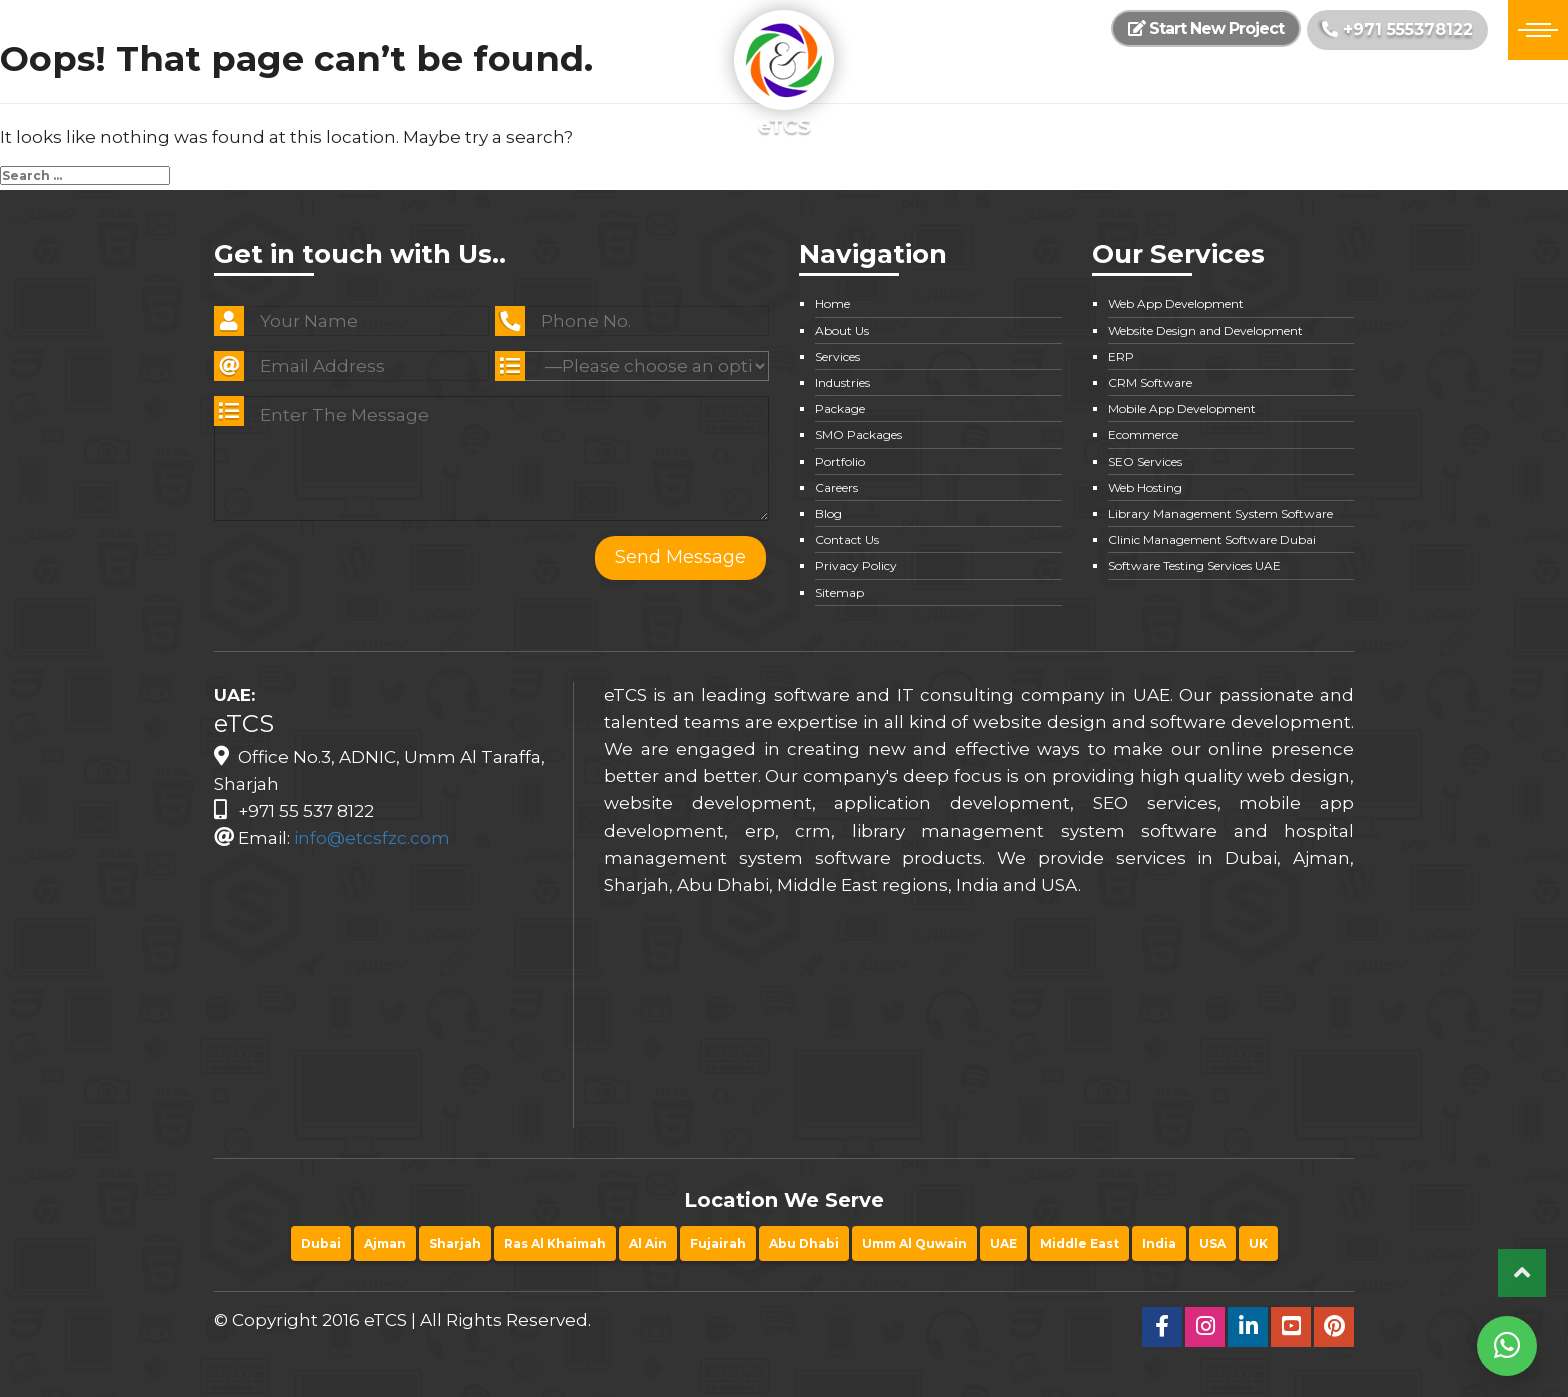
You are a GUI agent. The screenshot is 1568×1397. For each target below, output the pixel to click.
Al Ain (648, 1243)
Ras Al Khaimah (555, 1243)
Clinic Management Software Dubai (1212, 539)
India (1159, 1243)
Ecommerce (1143, 434)
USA (1212, 1243)
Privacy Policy (856, 565)
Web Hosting (1145, 487)
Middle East (1079, 1243)
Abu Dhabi (804, 1243)
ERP (1121, 356)
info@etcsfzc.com (372, 838)
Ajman (385, 1243)
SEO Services (1145, 461)
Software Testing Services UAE (1194, 565)
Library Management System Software (1220, 513)
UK (1258, 1243)
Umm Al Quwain (914, 1243)
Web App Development (1176, 303)
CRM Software (1150, 382)
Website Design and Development (1205, 330)
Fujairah (718, 1243)
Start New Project (1206, 28)
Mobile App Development (1182, 408)
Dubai (321, 1243)
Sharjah (455, 1243)
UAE (1003, 1243)
